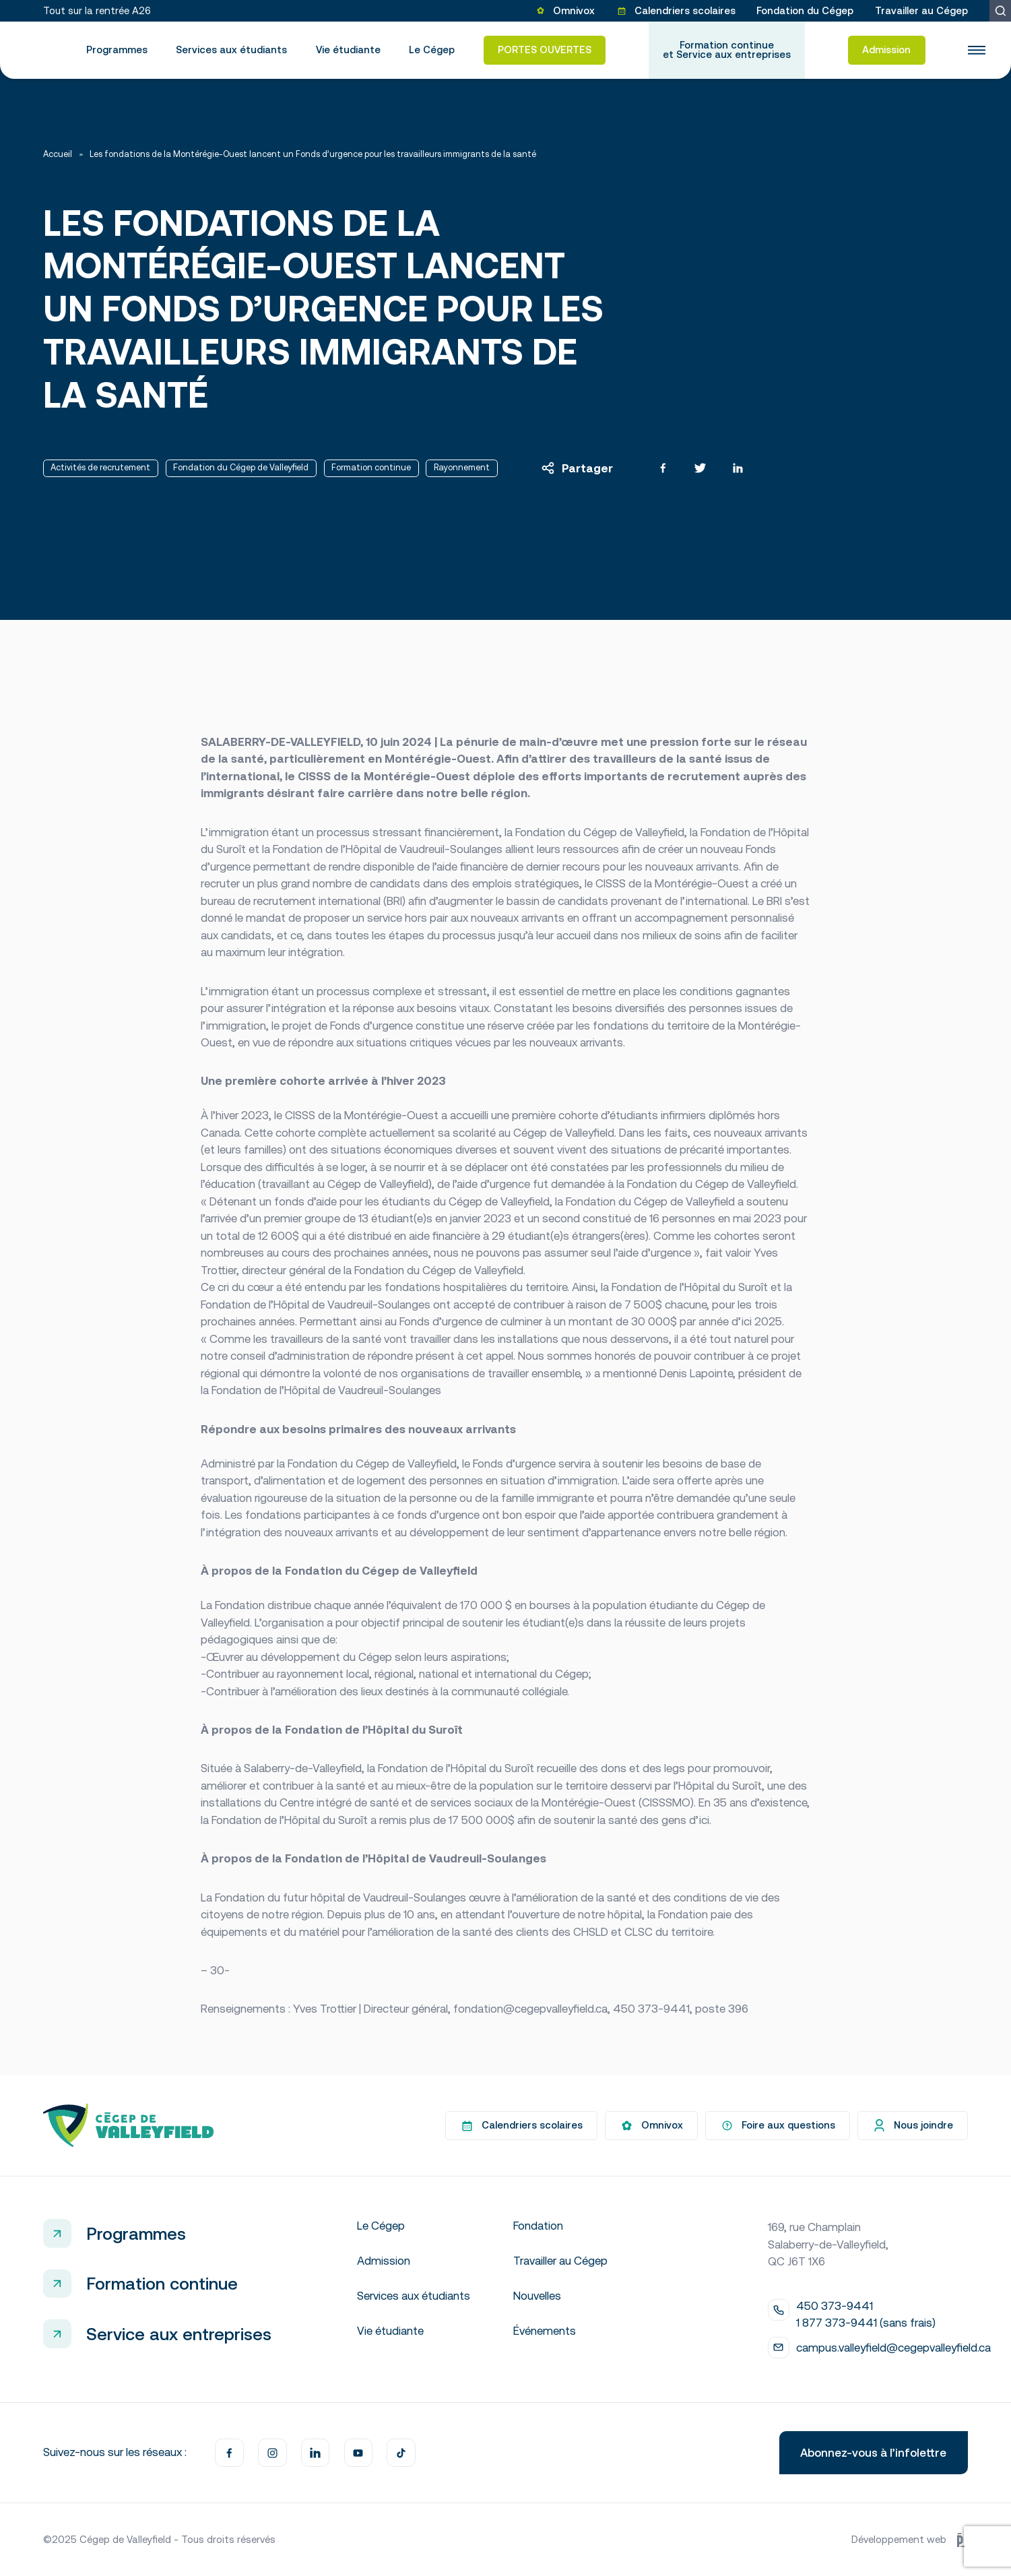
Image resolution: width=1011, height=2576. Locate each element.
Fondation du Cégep (804, 10)
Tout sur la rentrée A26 (97, 10)
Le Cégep (432, 49)
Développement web (909, 2539)
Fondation (538, 2225)
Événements (544, 2330)
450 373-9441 (834, 2306)
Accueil (57, 154)
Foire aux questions (777, 2125)
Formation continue (162, 2283)
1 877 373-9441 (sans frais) (866, 2322)
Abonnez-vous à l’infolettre (873, 2452)
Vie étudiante (348, 49)
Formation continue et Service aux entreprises (727, 50)
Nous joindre (912, 2125)
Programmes (117, 49)
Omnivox (565, 10)
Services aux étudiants (231, 49)
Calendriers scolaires (676, 10)
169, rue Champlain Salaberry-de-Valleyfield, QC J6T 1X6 (828, 2244)
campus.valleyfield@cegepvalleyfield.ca (893, 2347)
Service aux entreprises (178, 2334)
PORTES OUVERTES (544, 49)
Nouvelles (537, 2295)
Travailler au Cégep (921, 10)
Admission (886, 49)
